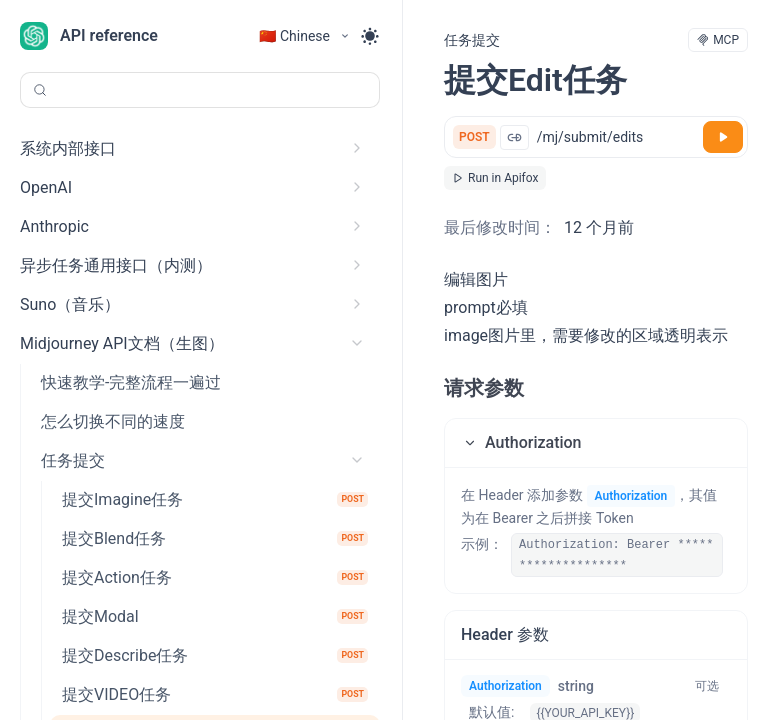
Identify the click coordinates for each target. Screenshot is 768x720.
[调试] (723, 137)
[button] (596, 443)
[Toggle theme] (370, 36)
